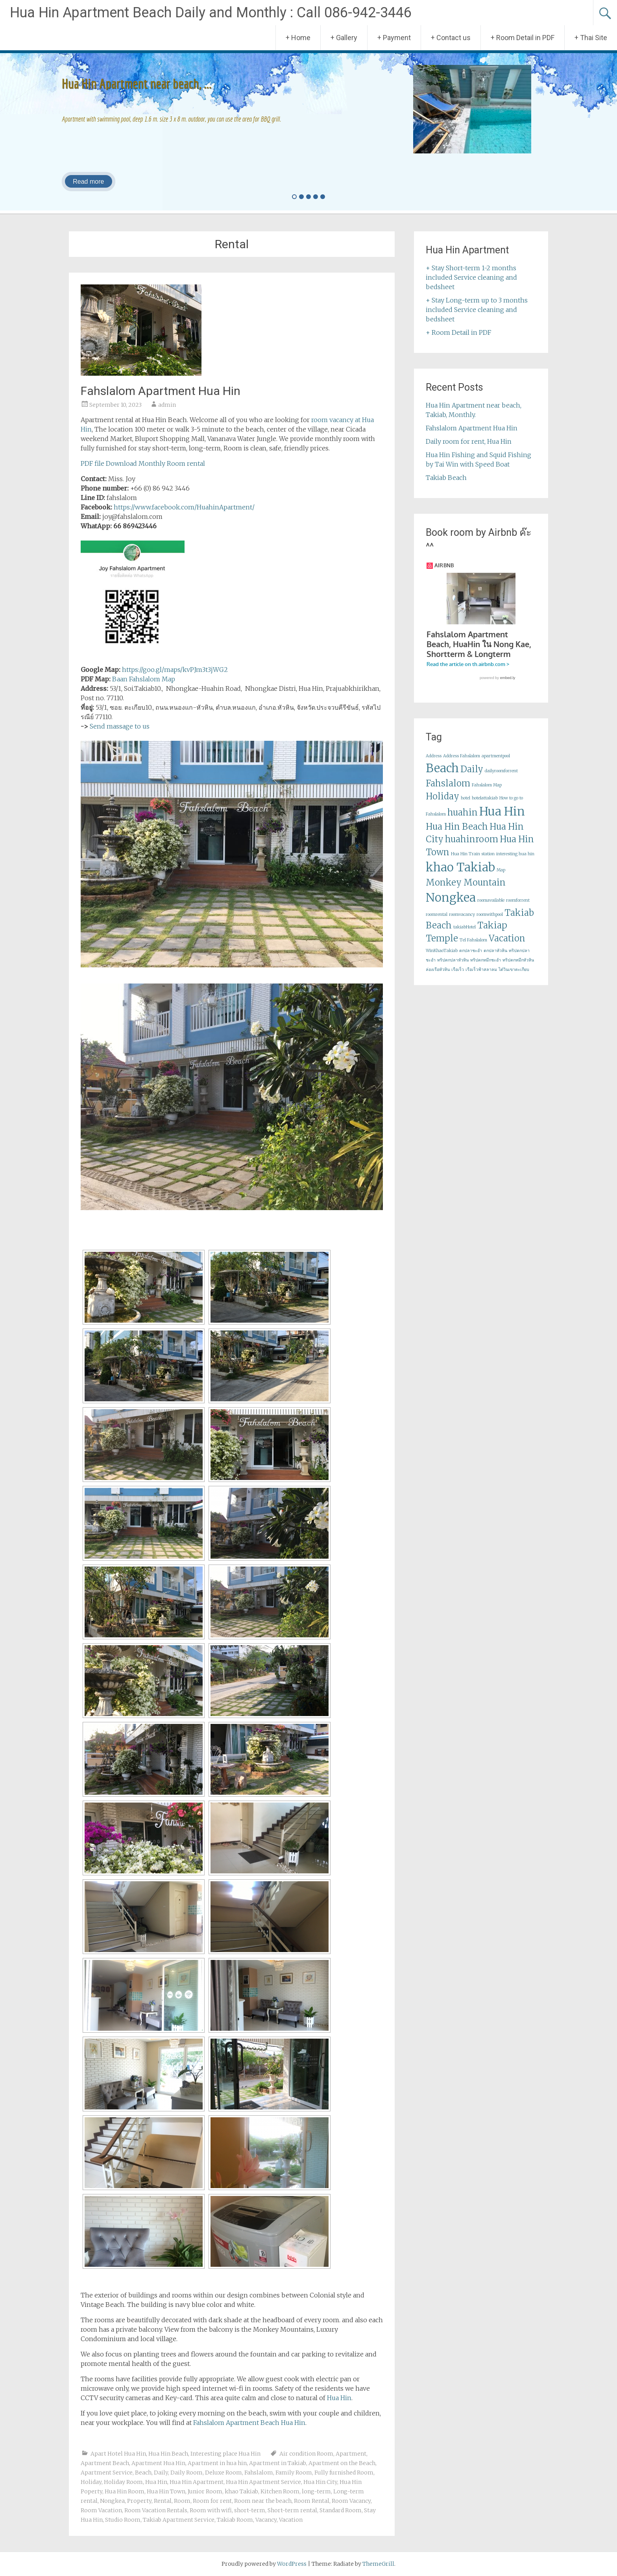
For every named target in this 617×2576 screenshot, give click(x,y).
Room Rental (311, 2500)
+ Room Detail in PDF (522, 37)
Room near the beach (263, 2500)
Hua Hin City (320, 2482)
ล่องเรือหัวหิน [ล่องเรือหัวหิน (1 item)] (438, 977)
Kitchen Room (279, 2491)
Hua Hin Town (166, 2491)
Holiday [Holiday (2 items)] (442, 803)
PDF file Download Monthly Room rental (143, 463)
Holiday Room (123, 2482)
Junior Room (205, 2491)
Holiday (91, 2482)
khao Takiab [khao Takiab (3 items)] (460, 874)
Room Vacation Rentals (155, 2510)
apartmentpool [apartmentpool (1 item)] (496, 763)
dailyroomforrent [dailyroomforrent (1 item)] (501, 778)
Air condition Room (306, 2453)
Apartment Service (107, 2472)
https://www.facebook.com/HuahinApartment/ (184, 507)
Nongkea (112, 2500)
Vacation (291, 2519)
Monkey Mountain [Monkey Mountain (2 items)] (466, 889)
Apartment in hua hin (217, 2463)
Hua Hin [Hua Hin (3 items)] (502, 819)
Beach (143, 2472)
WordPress (292, 2563)
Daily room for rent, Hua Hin (469, 441)
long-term (316, 2491)
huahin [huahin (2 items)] (462, 819)
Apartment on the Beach (341, 2463)
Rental (163, 2500)
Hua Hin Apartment (197, 2482)
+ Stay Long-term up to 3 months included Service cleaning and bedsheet (477, 309)
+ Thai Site (591, 37)
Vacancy (266, 2519)
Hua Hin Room (124, 2491)
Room (182, 2500)
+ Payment (394, 37)
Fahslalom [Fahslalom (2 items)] (448, 790)
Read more (88, 181)
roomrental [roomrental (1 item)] (436, 921)
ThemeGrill (378, 2563)
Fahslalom (258, 2472)
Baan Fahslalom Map (143, 679)
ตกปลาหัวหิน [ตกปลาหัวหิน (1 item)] (495, 958)
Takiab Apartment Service (178, 2519)
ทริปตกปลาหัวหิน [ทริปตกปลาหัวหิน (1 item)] (453, 967)
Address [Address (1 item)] (434, 763)
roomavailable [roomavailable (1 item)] (490, 907)
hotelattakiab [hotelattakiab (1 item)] (485, 805)
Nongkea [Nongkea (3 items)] (451, 905)
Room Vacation (101, 2510)
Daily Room (186, 2472)
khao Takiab (241, 2491)
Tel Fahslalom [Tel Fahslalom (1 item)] (473, 947)
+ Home (298, 37)
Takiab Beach (446, 478)
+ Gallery (344, 37)
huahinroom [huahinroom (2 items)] (471, 846)
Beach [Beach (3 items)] (442, 775)
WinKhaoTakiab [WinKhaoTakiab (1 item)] (442, 958)
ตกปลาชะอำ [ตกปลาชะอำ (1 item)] (470, 958)
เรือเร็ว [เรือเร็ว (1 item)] (457, 977)
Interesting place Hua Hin (225, 2453)
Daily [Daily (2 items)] (471, 776)
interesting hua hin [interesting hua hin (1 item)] (515, 861)
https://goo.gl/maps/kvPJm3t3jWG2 (175, 670)
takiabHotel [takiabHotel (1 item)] (464, 934)
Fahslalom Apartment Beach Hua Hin (249, 2423)
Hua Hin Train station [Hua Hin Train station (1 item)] (473, 861)
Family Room (293, 2472)
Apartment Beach (105, 2463)
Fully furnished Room (343, 2472)
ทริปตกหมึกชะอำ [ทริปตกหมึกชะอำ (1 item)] (485, 967)
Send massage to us (120, 726)
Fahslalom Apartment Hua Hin (160, 391)
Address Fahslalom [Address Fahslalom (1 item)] (461, 763)
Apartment (351, 2453)
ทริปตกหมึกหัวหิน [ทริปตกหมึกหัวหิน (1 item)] (518, 967)
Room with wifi (211, 2510)
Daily (161, 2472)
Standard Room (341, 2510)
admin (167, 404)
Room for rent (212, 2500)
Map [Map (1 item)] (501, 877)
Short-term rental (292, 2510)
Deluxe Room (223, 2472)
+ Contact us (451, 37)
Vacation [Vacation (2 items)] (507, 945)
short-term (249, 2510)
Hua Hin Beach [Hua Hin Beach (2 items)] (457, 834)
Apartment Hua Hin (158, 2463)
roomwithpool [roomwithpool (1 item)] (490, 921)
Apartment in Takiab (277, 2463)
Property (139, 2500)
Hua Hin (339, 2398)
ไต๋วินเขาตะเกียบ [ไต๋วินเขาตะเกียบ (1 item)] (514, 977)
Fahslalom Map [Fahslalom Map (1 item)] (487, 792)
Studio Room (122, 2519)
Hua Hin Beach (168, 2453)
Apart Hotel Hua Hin (118, 2453)
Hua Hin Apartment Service (263, 2482)
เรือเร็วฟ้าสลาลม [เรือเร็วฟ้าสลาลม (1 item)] (481, 977)
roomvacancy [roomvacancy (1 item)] (462, 921)
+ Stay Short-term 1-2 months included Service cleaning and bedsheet (471, 277)
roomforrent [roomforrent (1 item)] (518, 907)
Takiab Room (235, 2519)
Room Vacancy (351, 2500)
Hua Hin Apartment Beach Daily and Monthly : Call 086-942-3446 (211, 12)
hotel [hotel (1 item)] (465, 805)
